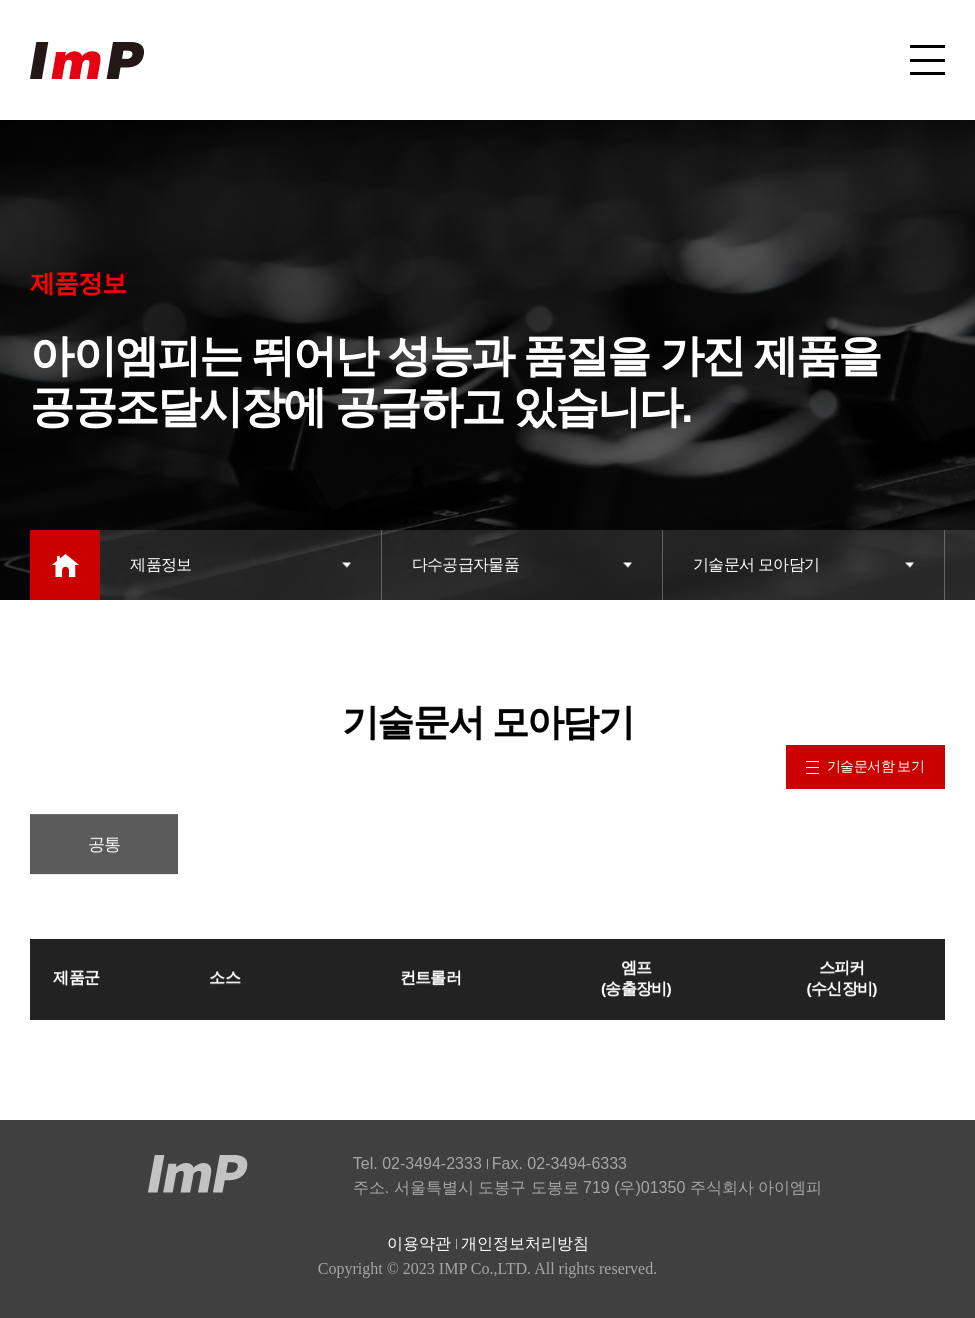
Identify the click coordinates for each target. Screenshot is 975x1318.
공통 (104, 851)
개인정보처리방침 (525, 1243)
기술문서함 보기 (865, 766)
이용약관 (419, 1243)
